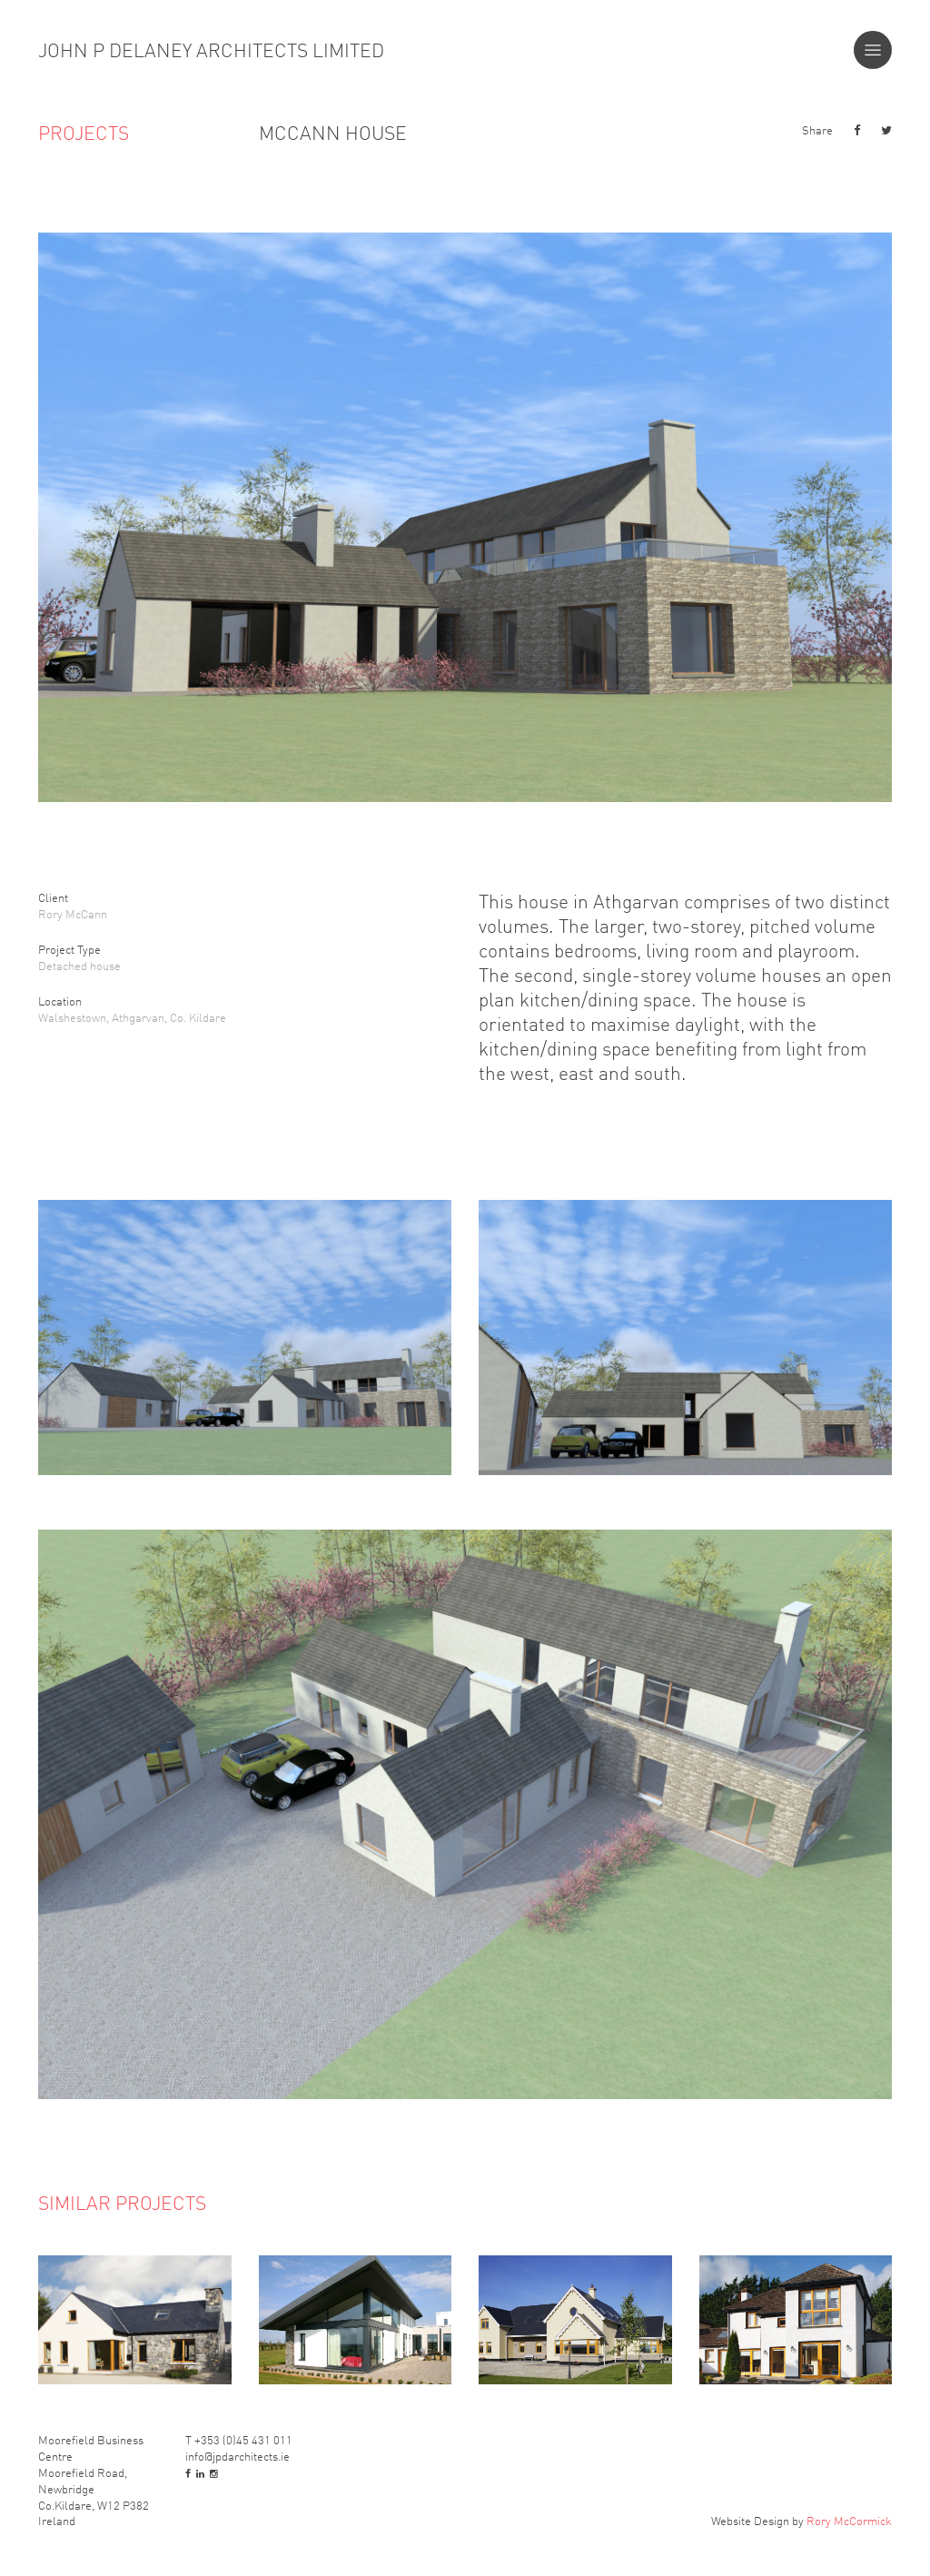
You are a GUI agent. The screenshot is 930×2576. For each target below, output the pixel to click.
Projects (83, 132)
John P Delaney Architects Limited (211, 50)
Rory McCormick (849, 2520)
